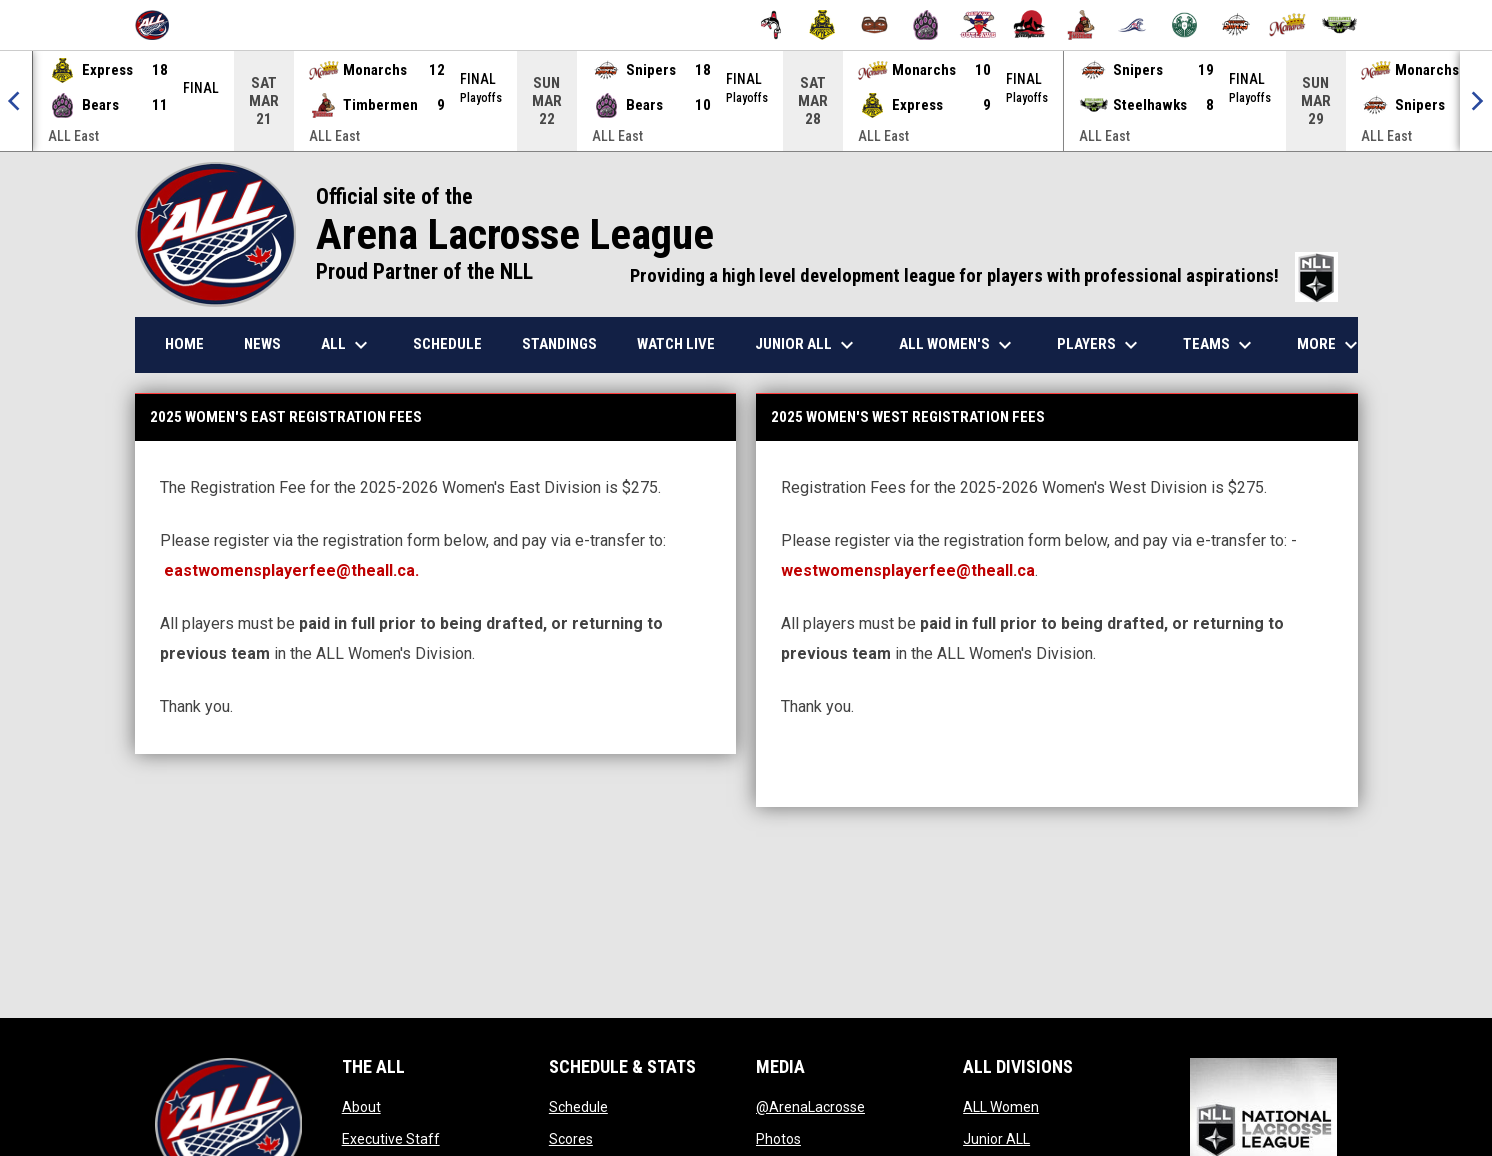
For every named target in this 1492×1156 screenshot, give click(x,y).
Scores (571, 1139)
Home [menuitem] (184, 344)
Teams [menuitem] (1220, 345)
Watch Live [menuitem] (676, 344)
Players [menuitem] (1100, 345)
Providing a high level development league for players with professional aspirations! (984, 276)
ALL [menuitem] (347, 345)
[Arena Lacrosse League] (159, 25)
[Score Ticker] (746, 101)
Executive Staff (391, 1139)
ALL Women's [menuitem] (958, 345)
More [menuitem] (1330, 345)
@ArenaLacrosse (810, 1107)
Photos (778, 1139)
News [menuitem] (262, 344)
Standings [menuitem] (559, 344)
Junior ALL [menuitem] (807, 345)
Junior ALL (996, 1139)
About (361, 1107)
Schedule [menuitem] (447, 344)
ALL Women (1001, 1107)
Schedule (578, 1107)
